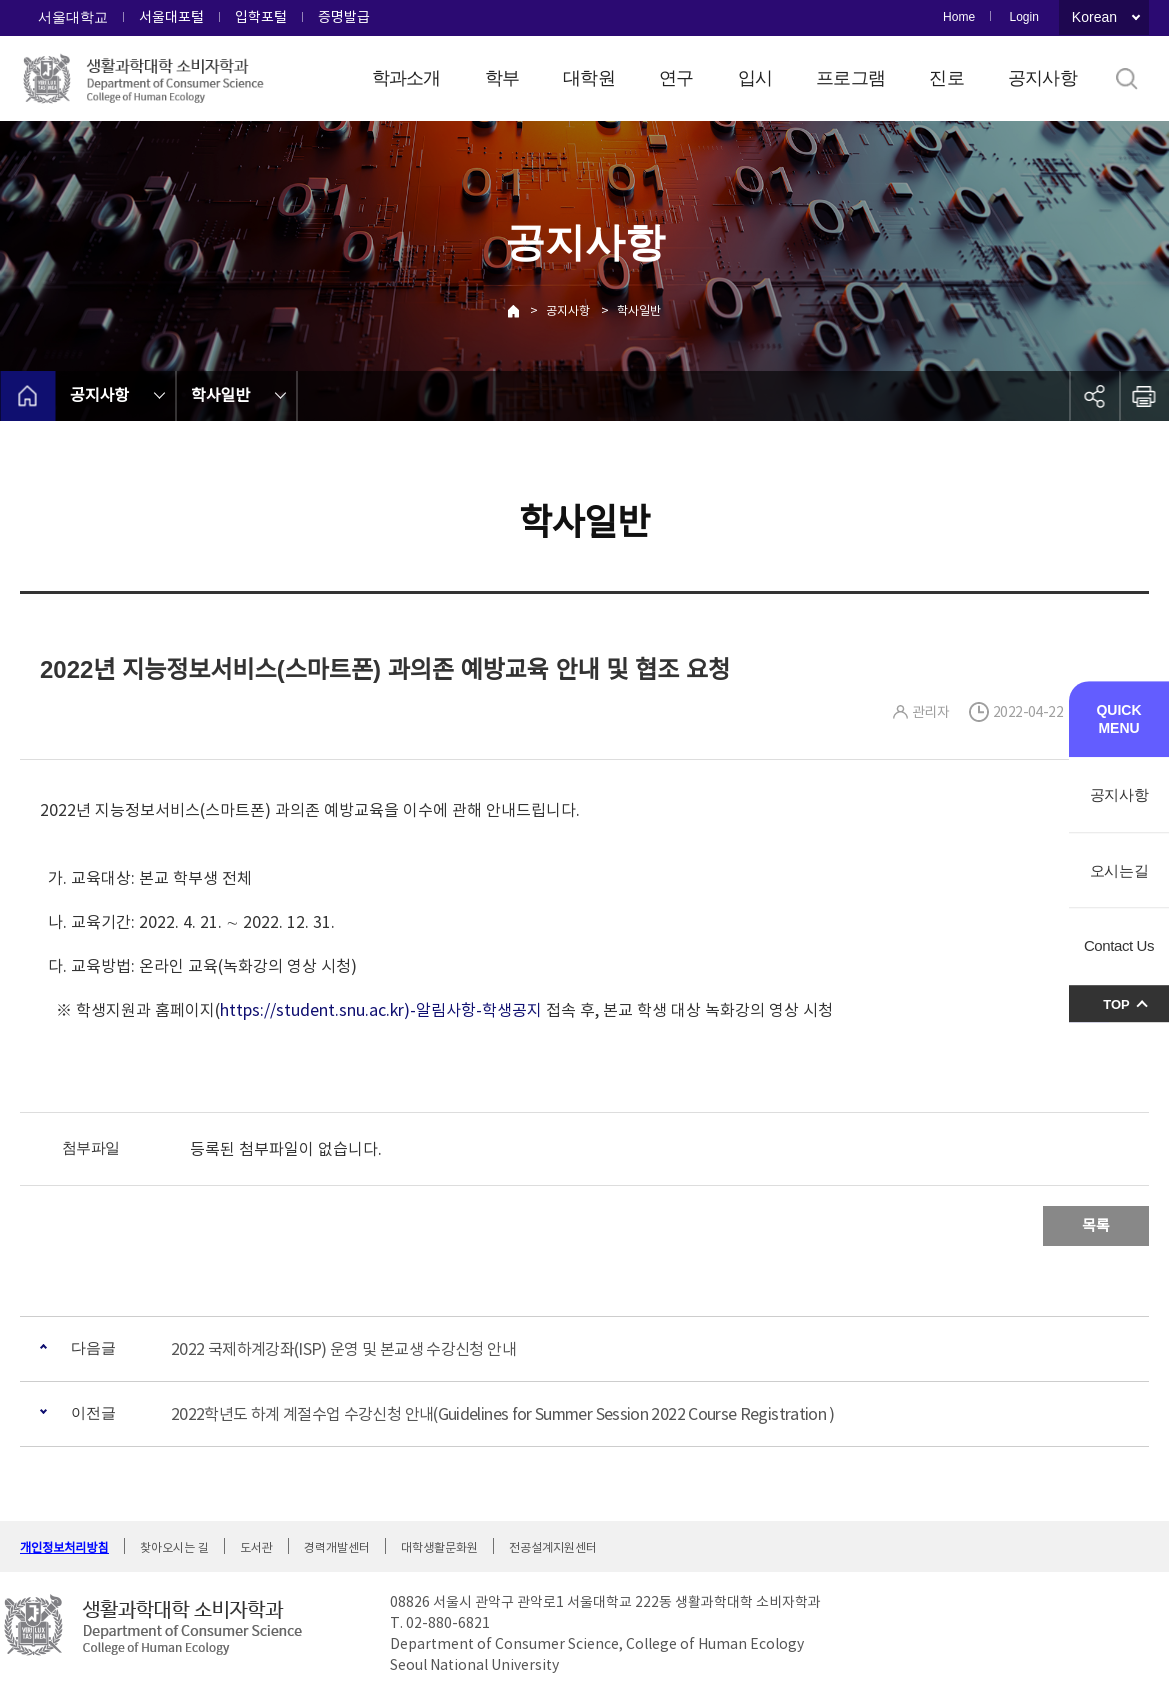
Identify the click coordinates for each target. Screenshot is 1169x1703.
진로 (946, 78)
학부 (502, 78)
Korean (1094, 17)
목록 (1096, 1225)
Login (1023, 17)
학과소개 (406, 78)
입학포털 (261, 17)
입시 (755, 78)
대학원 (589, 78)
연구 (676, 78)
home (27, 396)
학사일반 (639, 310)
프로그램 (850, 78)
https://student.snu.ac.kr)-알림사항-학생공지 (381, 1010)
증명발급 (344, 17)
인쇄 (1144, 396)
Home (959, 17)
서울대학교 (73, 17)
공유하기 (1094, 396)
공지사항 (1042, 78)
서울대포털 (171, 17)
